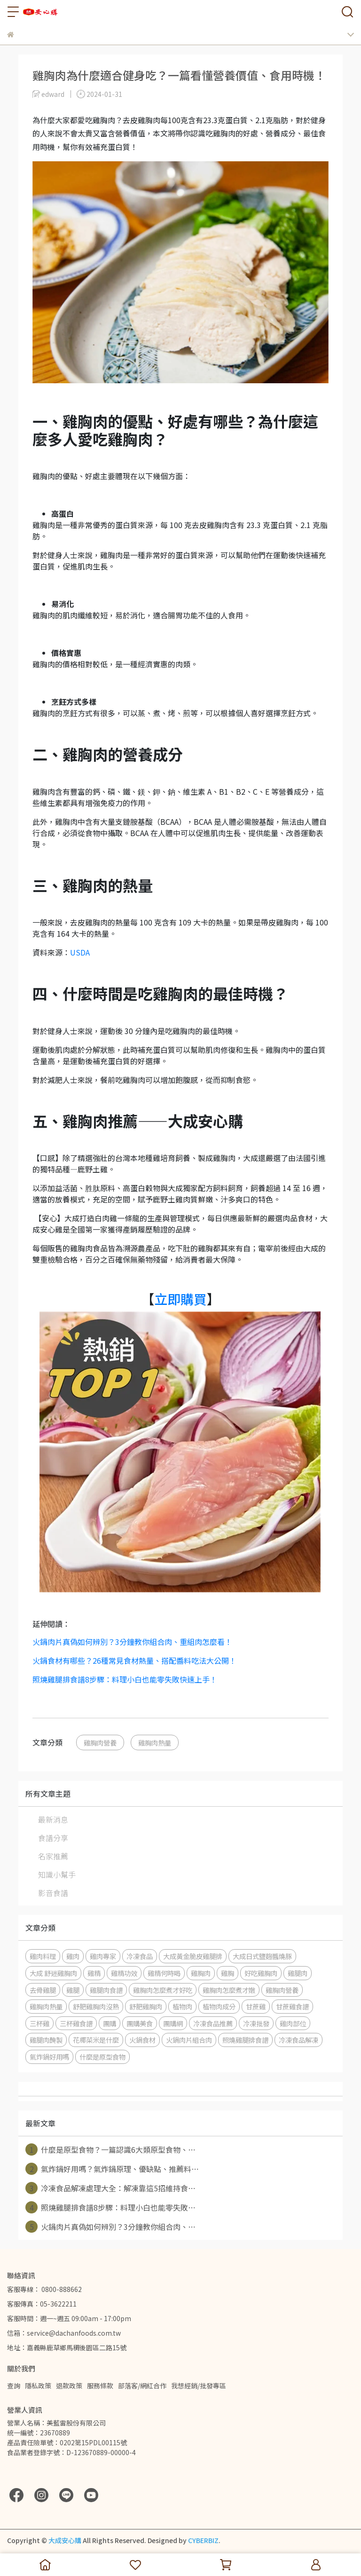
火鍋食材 (142, 2040)
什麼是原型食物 (102, 2057)
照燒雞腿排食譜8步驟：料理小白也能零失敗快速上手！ (124, 1679)
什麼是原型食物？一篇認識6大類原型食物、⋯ (110, 2149)
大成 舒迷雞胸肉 (53, 1973)
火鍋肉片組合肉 (189, 2040)
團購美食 (139, 2023)
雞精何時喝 (164, 1973)
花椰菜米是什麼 (96, 2040)
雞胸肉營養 (100, 1742)
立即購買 (180, 1298)
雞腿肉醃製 (46, 2040)
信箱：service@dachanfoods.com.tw (64, 2333)
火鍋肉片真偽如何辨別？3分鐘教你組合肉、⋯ (110, 2226)
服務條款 (100, 2385)
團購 (109, 2023)
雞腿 (72, 1990)
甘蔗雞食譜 (292, 2006)
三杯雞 (39, 2023)
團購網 (173, 2023)
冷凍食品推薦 (213, 2023)
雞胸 (227, 1973)
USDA (80, 952)
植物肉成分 (219, 2006)
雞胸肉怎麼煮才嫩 (229, 1990)
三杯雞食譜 (76, 2023)
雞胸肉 (201, 1973)
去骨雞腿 (43, 1990)
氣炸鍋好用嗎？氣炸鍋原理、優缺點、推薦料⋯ (112, 2169)
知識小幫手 (57, 1874)
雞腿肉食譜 (106, 1990)
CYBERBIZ (203, 2540)
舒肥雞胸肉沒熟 (96, 2006)
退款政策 (69, 2385)
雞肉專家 (103, 1956)
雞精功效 (124, 1973)
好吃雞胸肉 (260, 1973)
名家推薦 (53, 1856)
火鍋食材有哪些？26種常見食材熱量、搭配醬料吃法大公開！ (134, 1660)
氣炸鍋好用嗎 (49, 2057)
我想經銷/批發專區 (198, 2385)
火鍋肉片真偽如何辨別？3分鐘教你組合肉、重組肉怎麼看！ (132, 1641)
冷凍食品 (139, 1956)
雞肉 (72, 1956)
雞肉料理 (43, 1956)
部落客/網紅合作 (142, 2385)
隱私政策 (38, 2385)
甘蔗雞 (256, 2006)
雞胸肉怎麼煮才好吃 (162, 1990)
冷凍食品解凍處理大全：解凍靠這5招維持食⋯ (110, 2188)
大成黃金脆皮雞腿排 (192, 1956)
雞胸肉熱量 (154, 1742)
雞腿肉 (297, 1973)
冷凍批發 (256, 2023)
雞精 (94, 1973)
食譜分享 (53, 1837)
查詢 (13, 2385)
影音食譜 (53, 1892)
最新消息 (53, 1819)
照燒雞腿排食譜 (245, 2040)
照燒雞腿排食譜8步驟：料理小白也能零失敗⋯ (110, 2207)
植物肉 (182, 2006)
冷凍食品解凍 (298, 2040)
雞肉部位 (293, 2023)
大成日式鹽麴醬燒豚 (262, 1956)
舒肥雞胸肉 (145, 2006)
